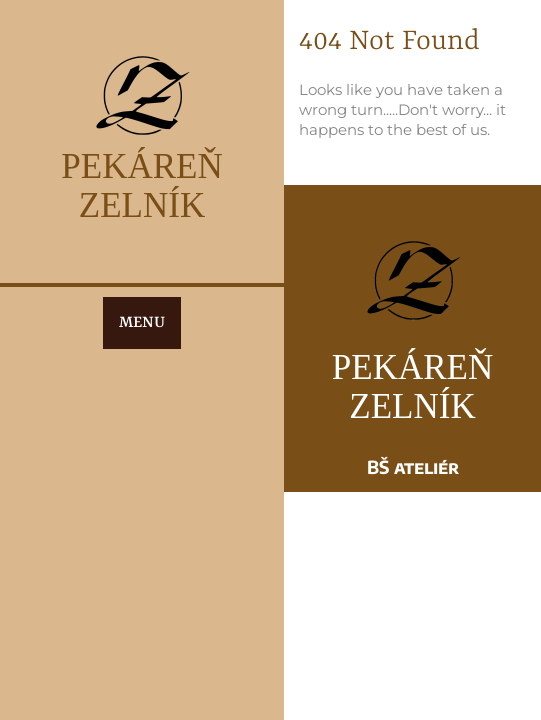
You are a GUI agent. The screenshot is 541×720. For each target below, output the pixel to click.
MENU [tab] (142, 323)
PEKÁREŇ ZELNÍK (141, 186)
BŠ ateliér (413, 466)
